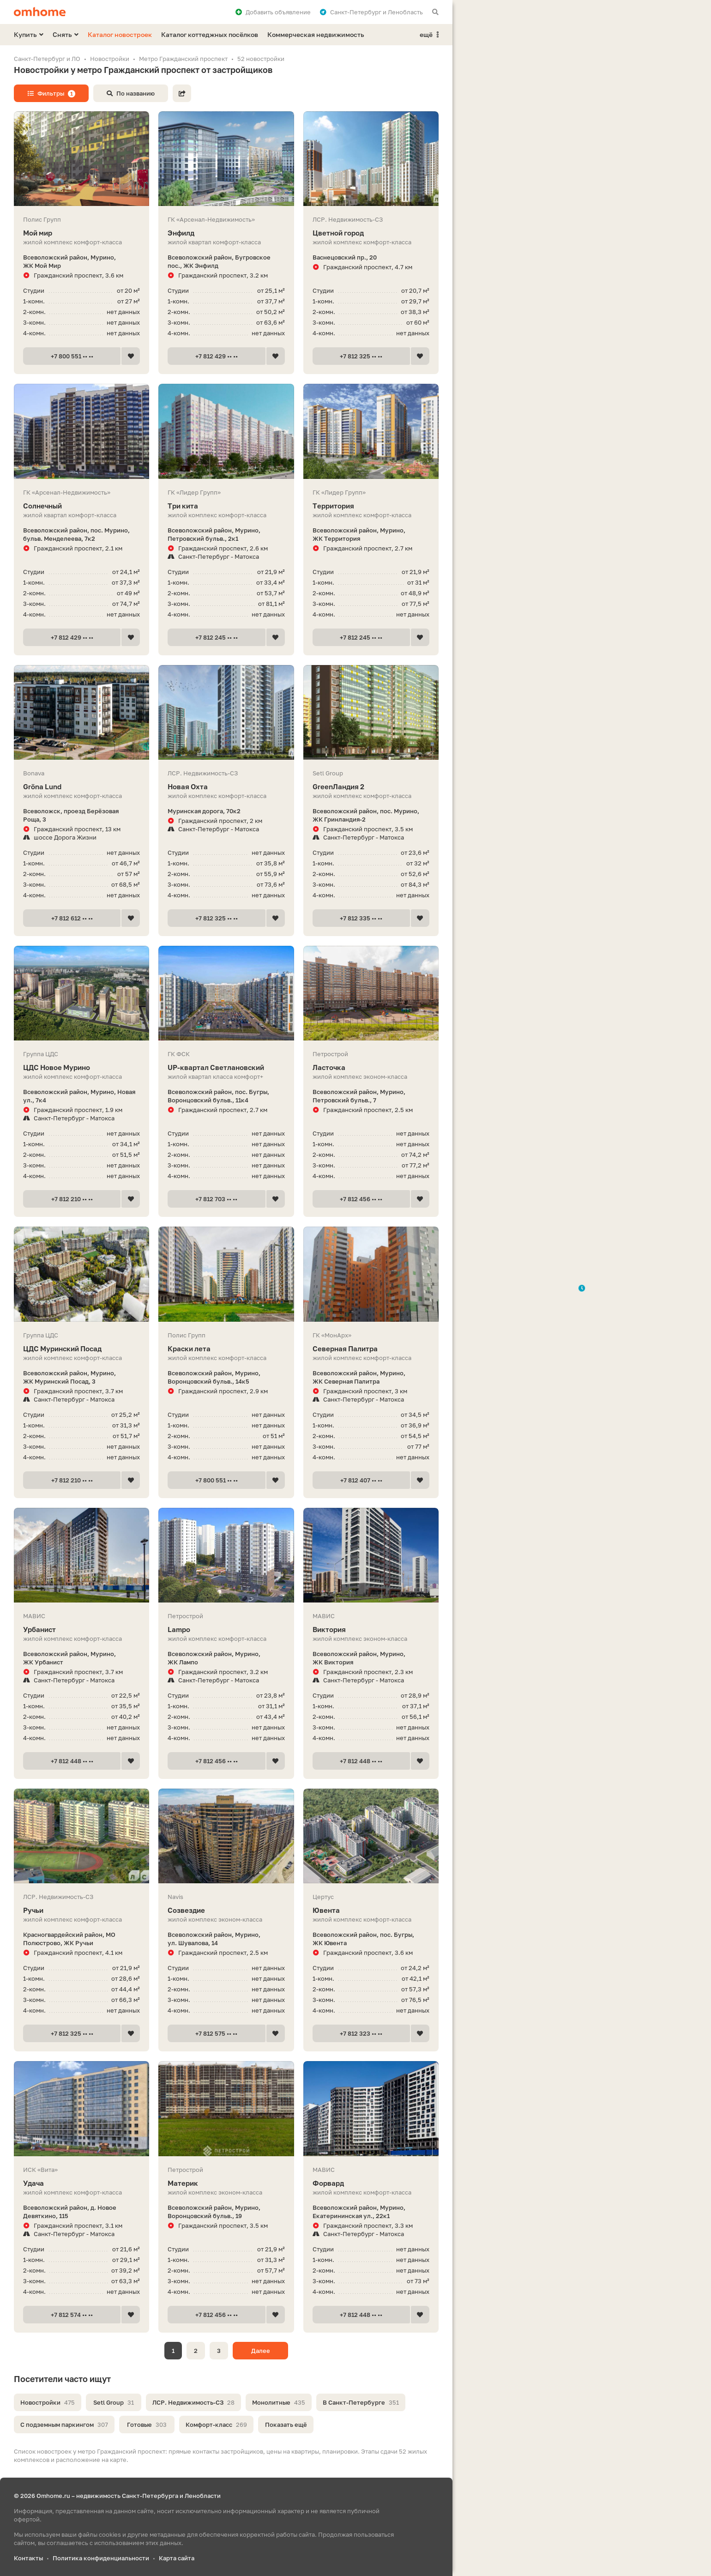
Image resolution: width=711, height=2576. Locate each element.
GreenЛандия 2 (371, 787)
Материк (226, 2183)
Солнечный (81, 506)
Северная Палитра (371, 1349)
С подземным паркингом (64, 2424)
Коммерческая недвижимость (315, 34)
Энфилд (226, 233)
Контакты (28, 2558)
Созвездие (226, 1910)
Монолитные (278, 2402)
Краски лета (226, 1349)
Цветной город (371, 233)
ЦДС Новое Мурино (81, 1067)
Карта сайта (176, 2558)
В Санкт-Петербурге (361, 2402)
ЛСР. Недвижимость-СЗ (193, 2402)
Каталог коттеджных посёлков (209, 34)
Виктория (371, 1629)
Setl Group (113, 2402)
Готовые (147, 2424)
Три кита (226, 506)
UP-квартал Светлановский (226, 1067)
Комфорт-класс (216, 2424)
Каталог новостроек (120, 34)
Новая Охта (226, 787)
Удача (81, 2183)
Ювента (371, 1910)
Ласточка (371, 1067)
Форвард (371, 2183)
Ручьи (81, 1910)
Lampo (226, 1629)
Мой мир (81, 233)
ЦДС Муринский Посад (81, 1349)
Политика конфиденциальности (101, 2558)
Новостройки (47, 2402)
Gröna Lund (81, 787)
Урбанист (81, 1629)
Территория (371, 506)
